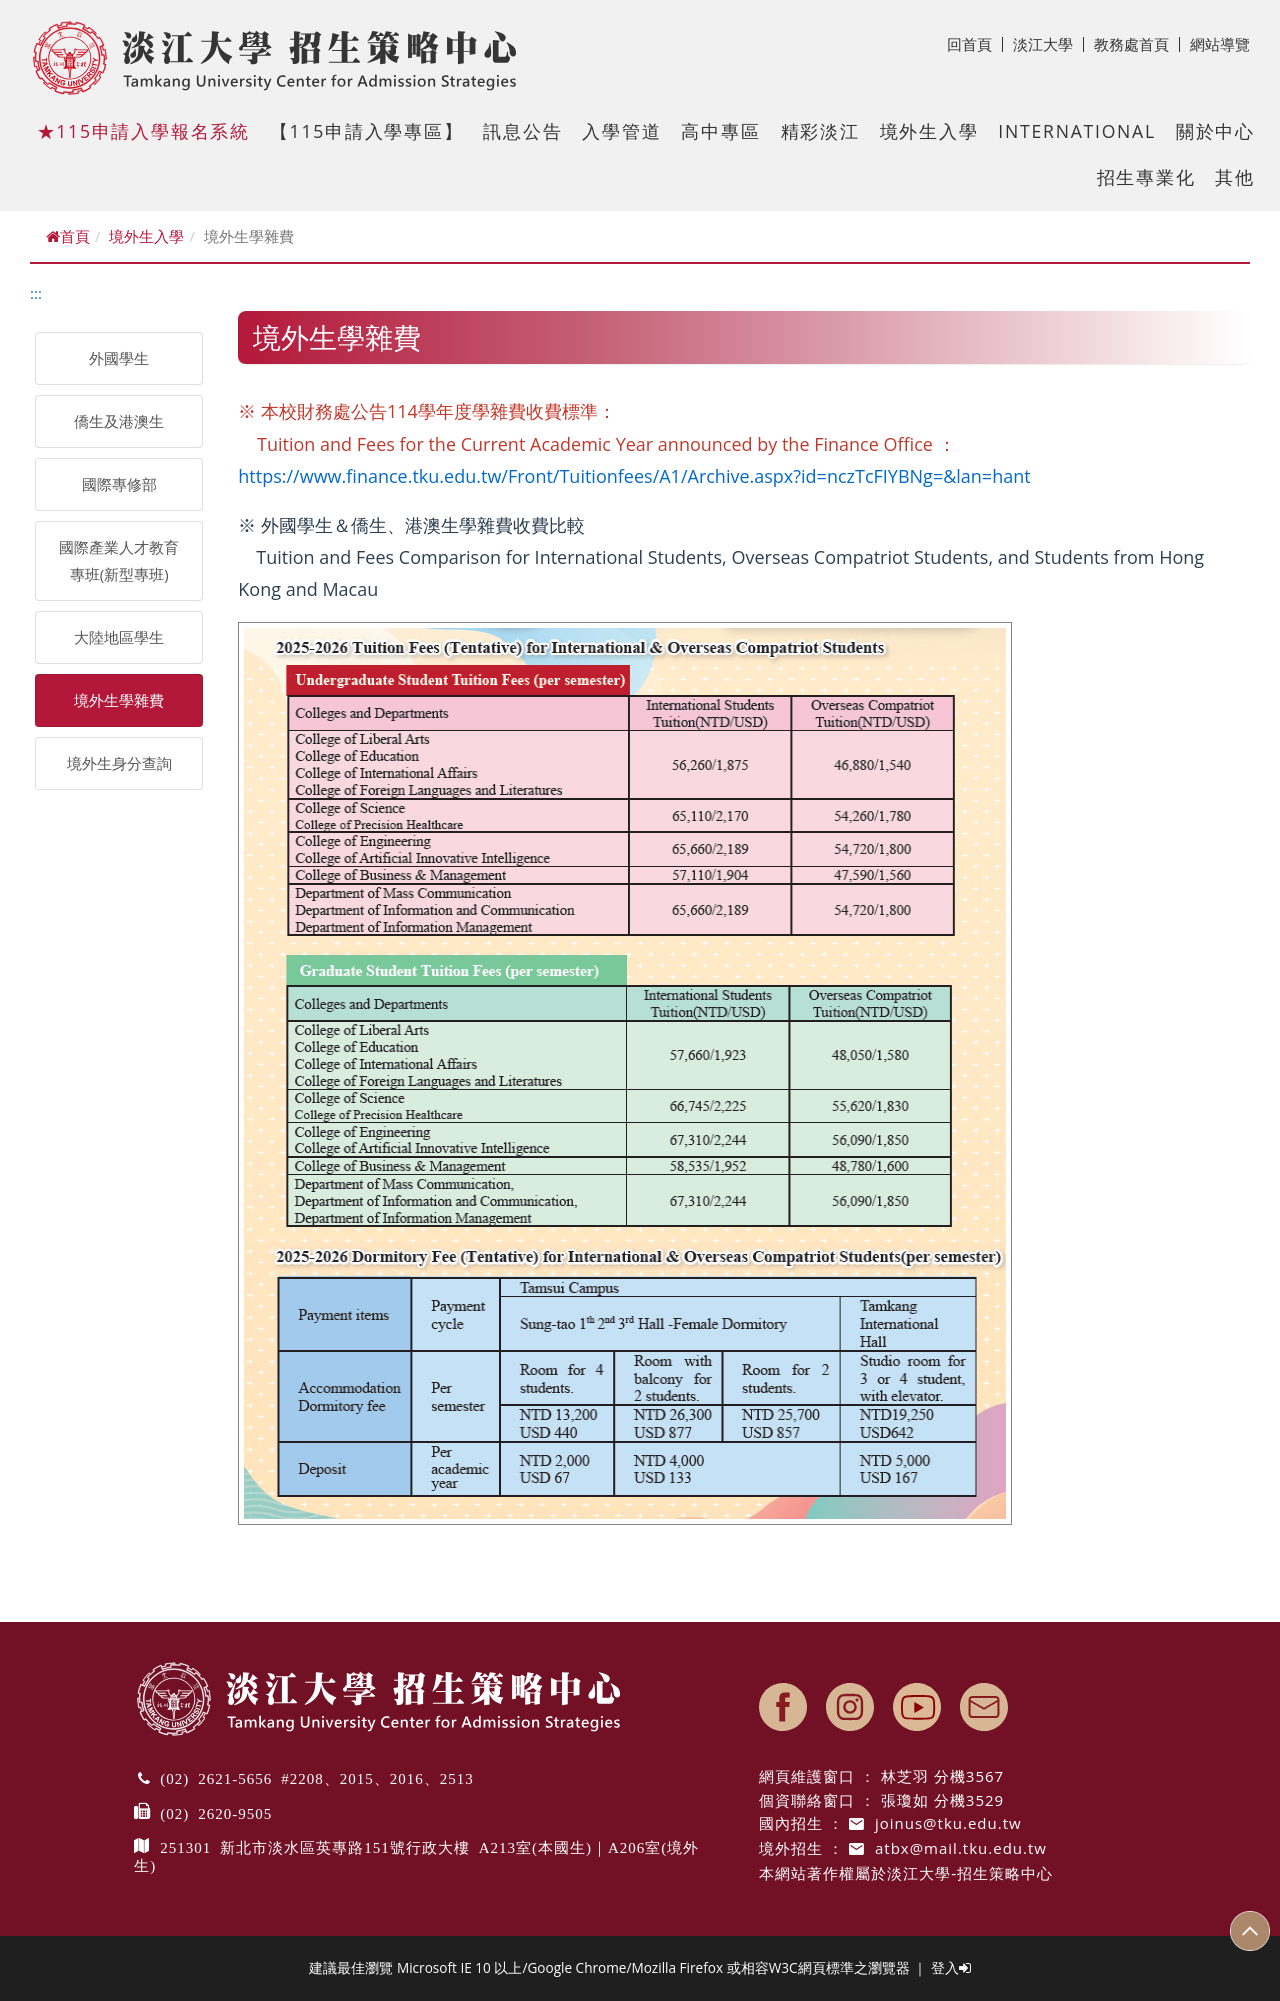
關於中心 (1215, 131)
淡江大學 (1048, 44)
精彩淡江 (820, 131)
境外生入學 (929, 131)
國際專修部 (119, 484)
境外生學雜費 (119, 700)
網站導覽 (1220, 44)
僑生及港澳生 (119, 421)
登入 (951, 1967)
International (1077, 131)
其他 (1235, 177)
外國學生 (119, 358)
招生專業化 (1146, 177)
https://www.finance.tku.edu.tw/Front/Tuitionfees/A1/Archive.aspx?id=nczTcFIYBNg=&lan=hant (634, 476)
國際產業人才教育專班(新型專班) (119, 560)
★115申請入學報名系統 (143, 131)
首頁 (68, 236)
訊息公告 (522, 131)
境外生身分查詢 (119, 763)
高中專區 (720, 131)
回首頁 (975, 44)
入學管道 (621, 131)
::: (36, 293)
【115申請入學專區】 (367, 131)
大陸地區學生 (119, 637)
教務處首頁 (1137, 44)
